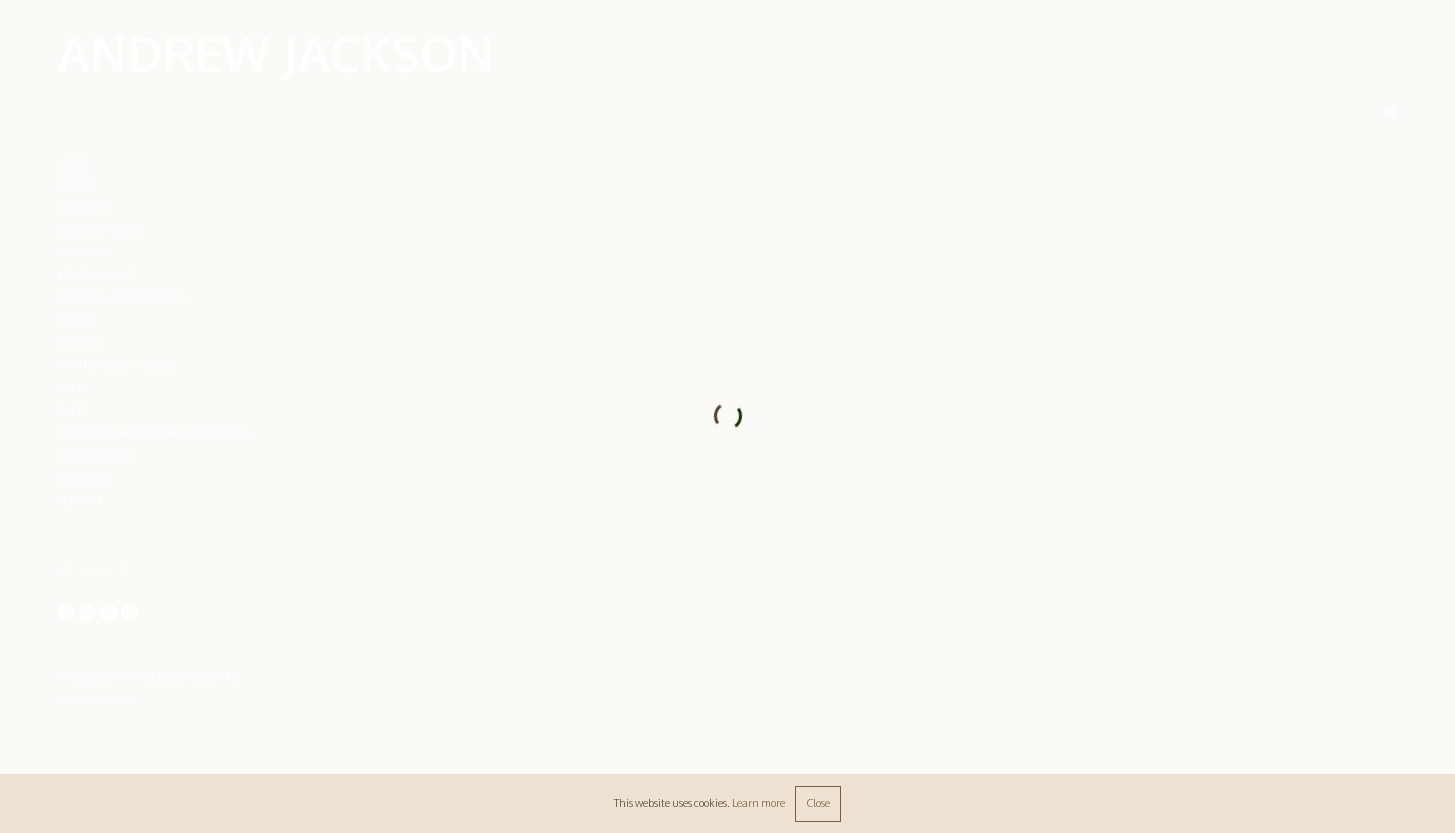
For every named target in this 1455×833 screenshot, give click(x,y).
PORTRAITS (85, 252)
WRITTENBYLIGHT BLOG (116, 365)
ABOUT (75, 184)
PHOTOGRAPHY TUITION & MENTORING (155, 433)
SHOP (72, 411)
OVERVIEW (84, 207)
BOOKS (76, 320)
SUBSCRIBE (86, 479)
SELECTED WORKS (101, 230)
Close (818, 803)
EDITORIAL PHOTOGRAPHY (123, 297)
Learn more (758, 803)
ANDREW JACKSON (276, 53)
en (64, 569)
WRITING (80, 343)
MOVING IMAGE (97, 275)
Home (74, 162)
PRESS (73, 388)
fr (124, 569)
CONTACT (80, 501)
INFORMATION (94, 456)
